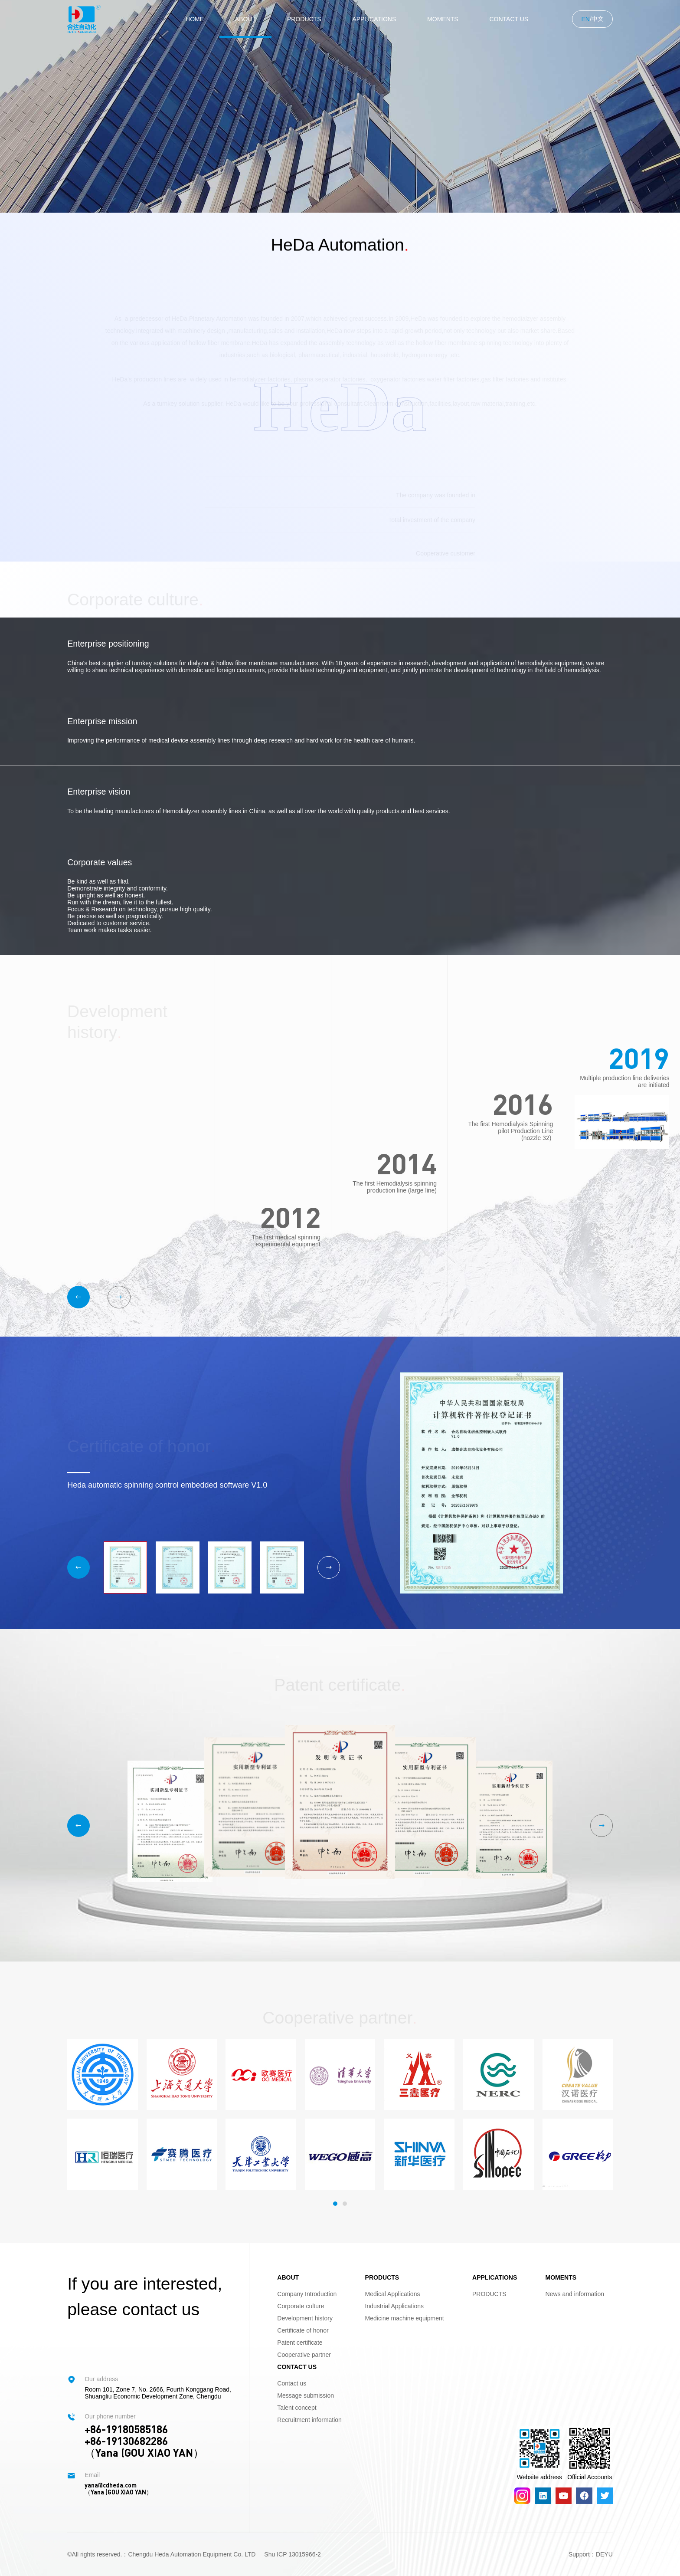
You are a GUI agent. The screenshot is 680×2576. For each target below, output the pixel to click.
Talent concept (296, 2407)
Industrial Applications (394, 2306)
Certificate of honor (302, 2330)
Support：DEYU (591, 2554)
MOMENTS (442, 19)
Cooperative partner (304, 2354)
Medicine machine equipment (404, 2318)
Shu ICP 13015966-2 (292, 2554)
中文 (598, 18)
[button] (78, 1297)
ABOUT (245, 19)
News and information (575, 2293)
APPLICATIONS (374, 19)
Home (195, 19)
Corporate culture (300, 2306)
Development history (305, 2318)
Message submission (305, 2395)
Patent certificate (299, 2342)
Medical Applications (392, 2293)
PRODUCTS (304, 19)
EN (585, 19)
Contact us (291, 2383)
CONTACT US (508, 19)
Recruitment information (309, 2419)
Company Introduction (307, 2293)
